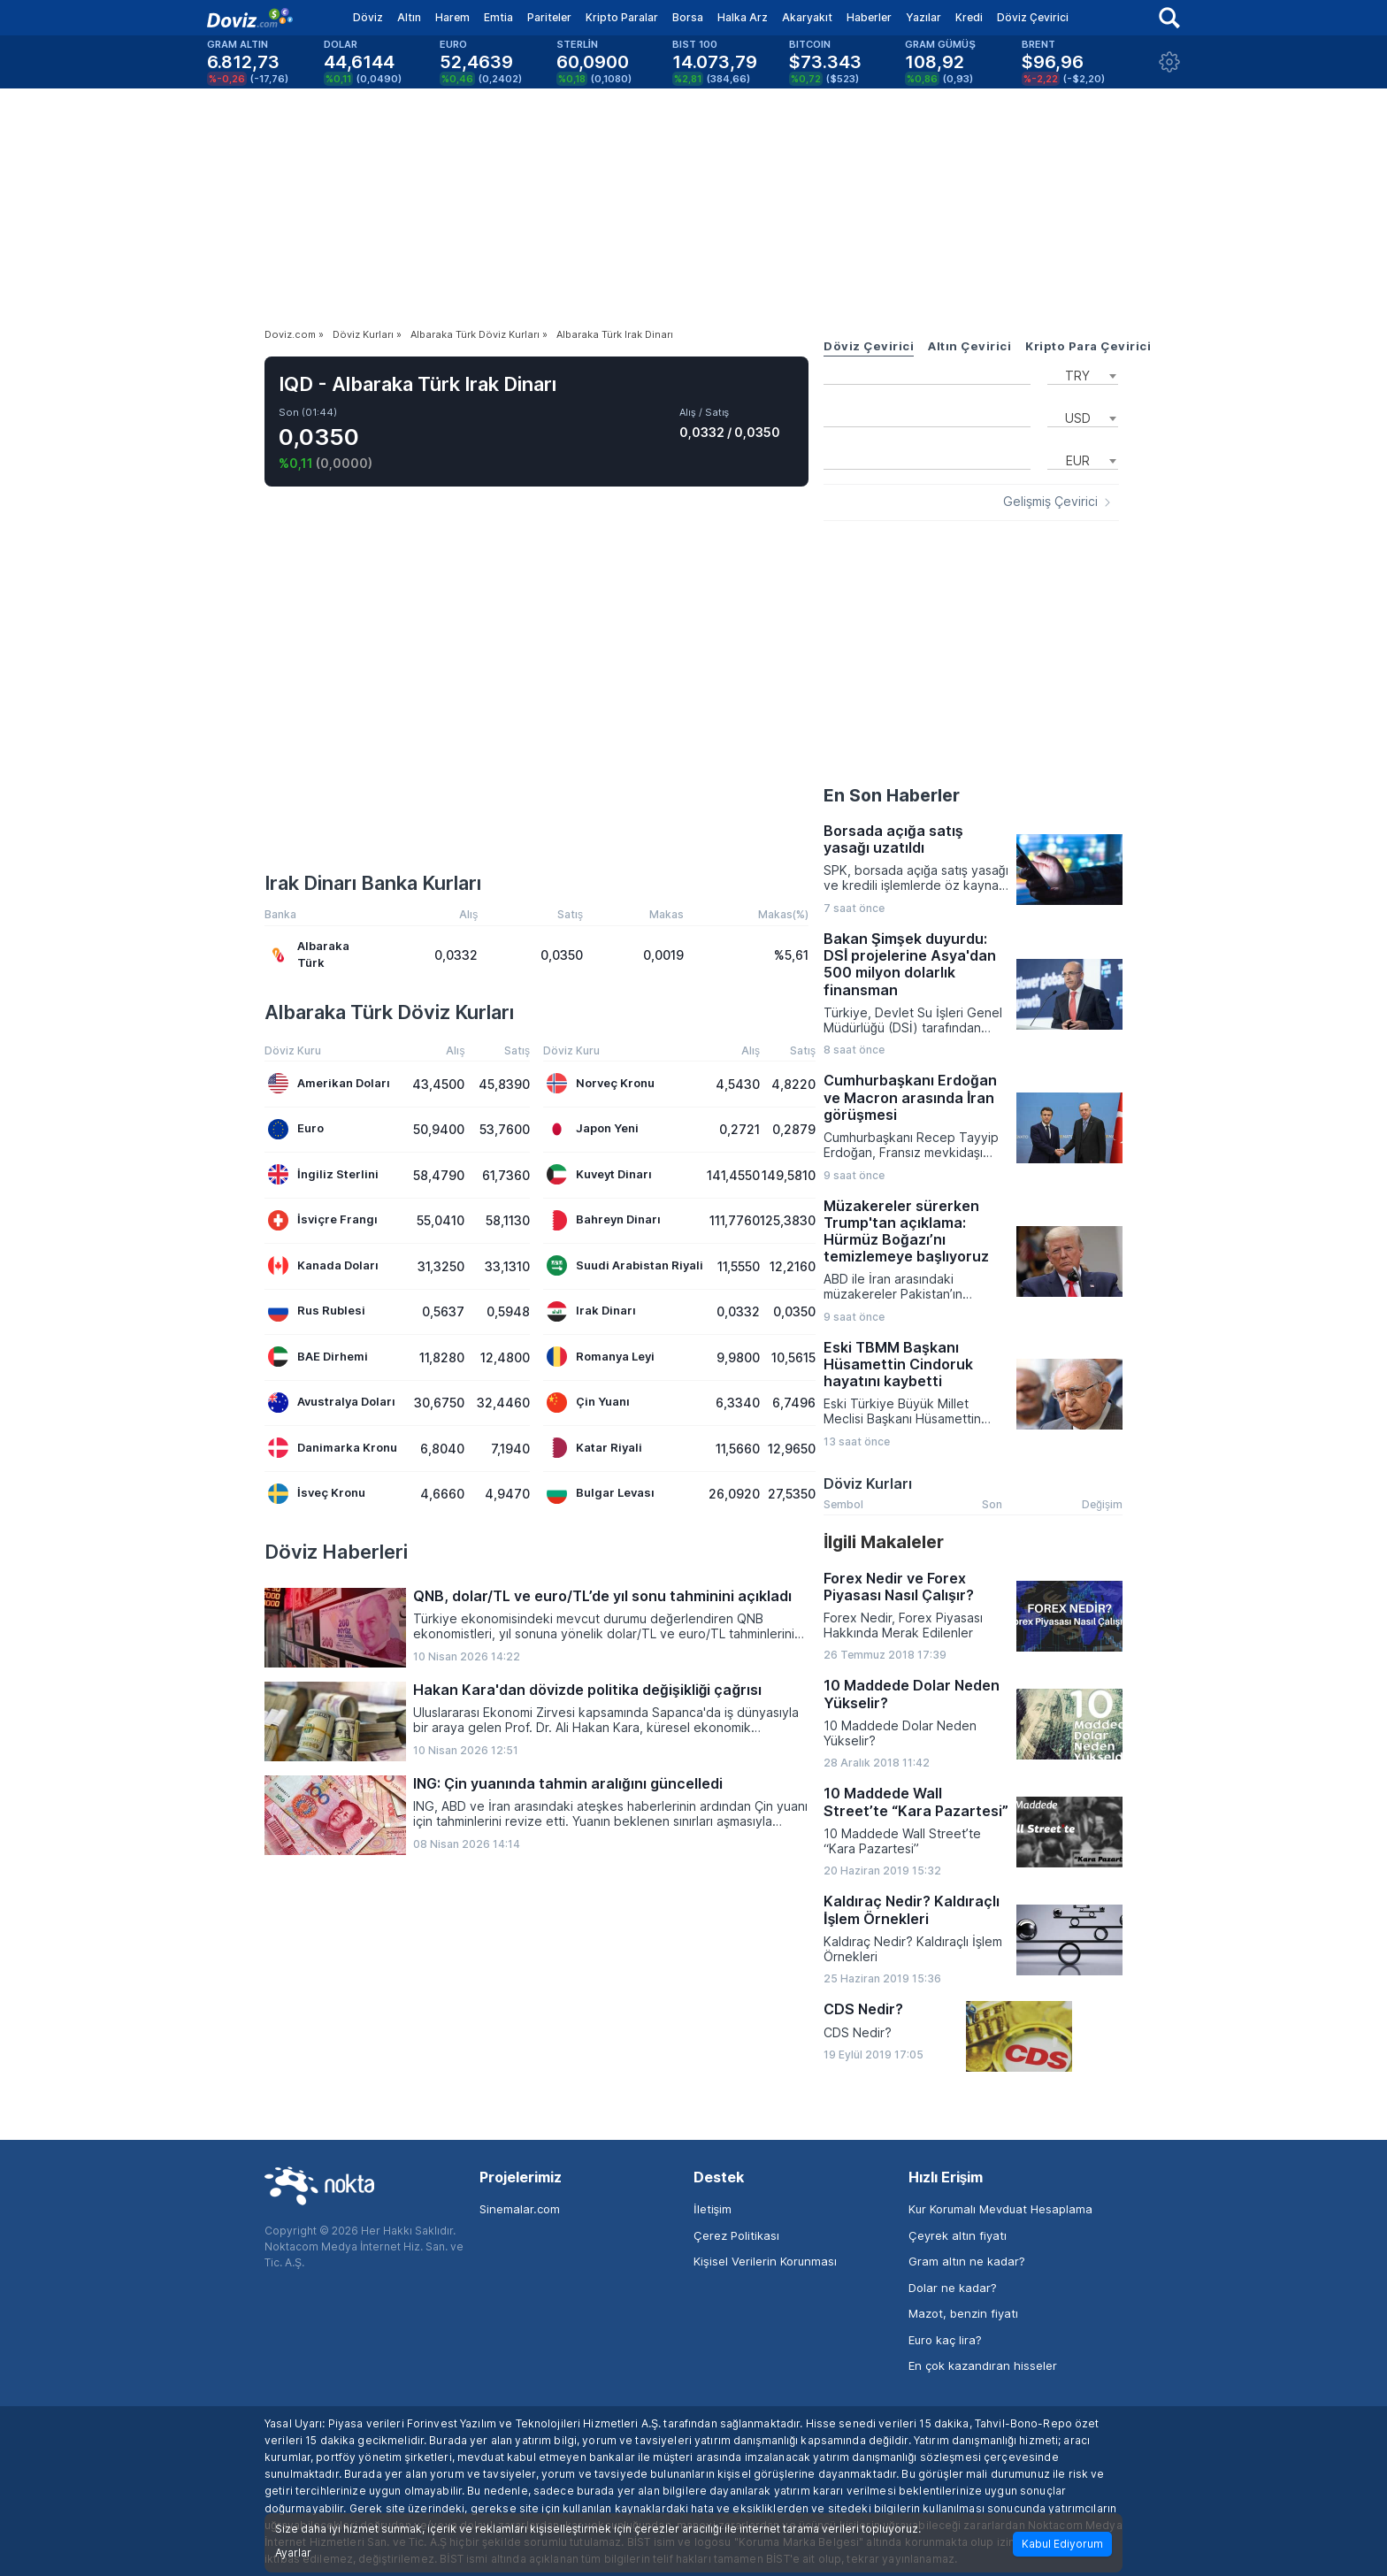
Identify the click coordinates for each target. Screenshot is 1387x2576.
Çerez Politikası (736, 2235)
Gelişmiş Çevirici (1050, 501)
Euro (296, 1129)
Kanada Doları (323, 1265)
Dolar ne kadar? (952, 2288)
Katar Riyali (594, 1448)
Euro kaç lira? (945, 2340)
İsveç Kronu (316, 1494)
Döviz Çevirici (1033, 17)
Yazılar (923, 17)
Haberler (869, 17)
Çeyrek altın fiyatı (957, 2235)
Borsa (687, 17)
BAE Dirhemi (318, 1356)
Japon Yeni (593, 1129)
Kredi (969, 17)
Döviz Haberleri (336, 1551)
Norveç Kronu (601, 1083)
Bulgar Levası (601, 1494)
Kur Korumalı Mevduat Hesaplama (1000, 2209)
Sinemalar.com (519, 2209)
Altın (409, 17)
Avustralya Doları (331, 1402)
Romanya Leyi (601, 1356)
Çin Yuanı (588, 1402)
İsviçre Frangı (323, 1220)
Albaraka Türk (308, 954)
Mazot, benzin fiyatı (963, 2313)
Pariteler (549, 17)
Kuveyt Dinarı (599, 1174)
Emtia (498, 17)
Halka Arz (742, 17)
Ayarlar (293, 2553)
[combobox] (1082, 374)
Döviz (368, 17)
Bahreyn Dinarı (604, 1220)
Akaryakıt (807, 17)
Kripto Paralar (622, 17)
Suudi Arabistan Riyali (625, 1265)
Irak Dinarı (591, 1311)
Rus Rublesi (316, 1311)
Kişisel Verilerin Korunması (765, 2261)
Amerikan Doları (329, 1083)
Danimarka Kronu (332, 1448)
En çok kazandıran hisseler (982, 2365)
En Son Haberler (892, 795)
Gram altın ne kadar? (966, 2261)
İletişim (713, 2209)
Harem (452, 17)
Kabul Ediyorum (1062, 2543)
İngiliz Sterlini (323, 1174)
